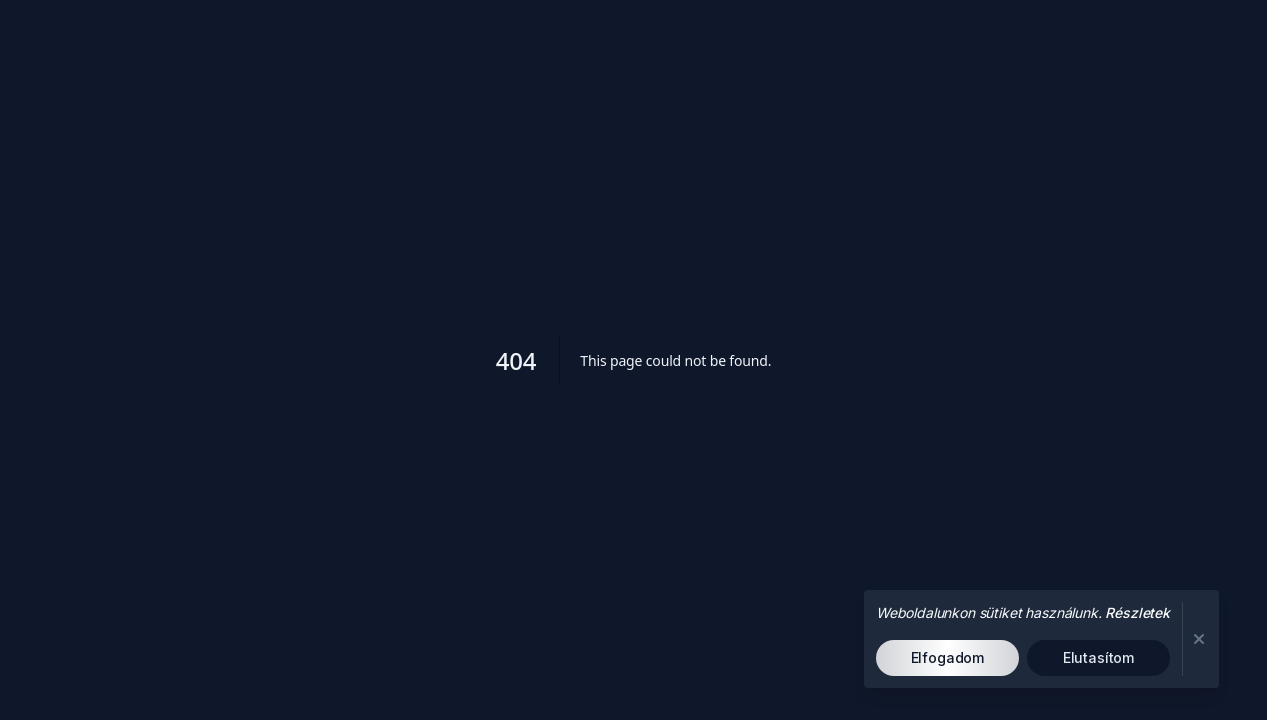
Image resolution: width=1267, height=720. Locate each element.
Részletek (1137, 612)
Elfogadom (948, 657)
